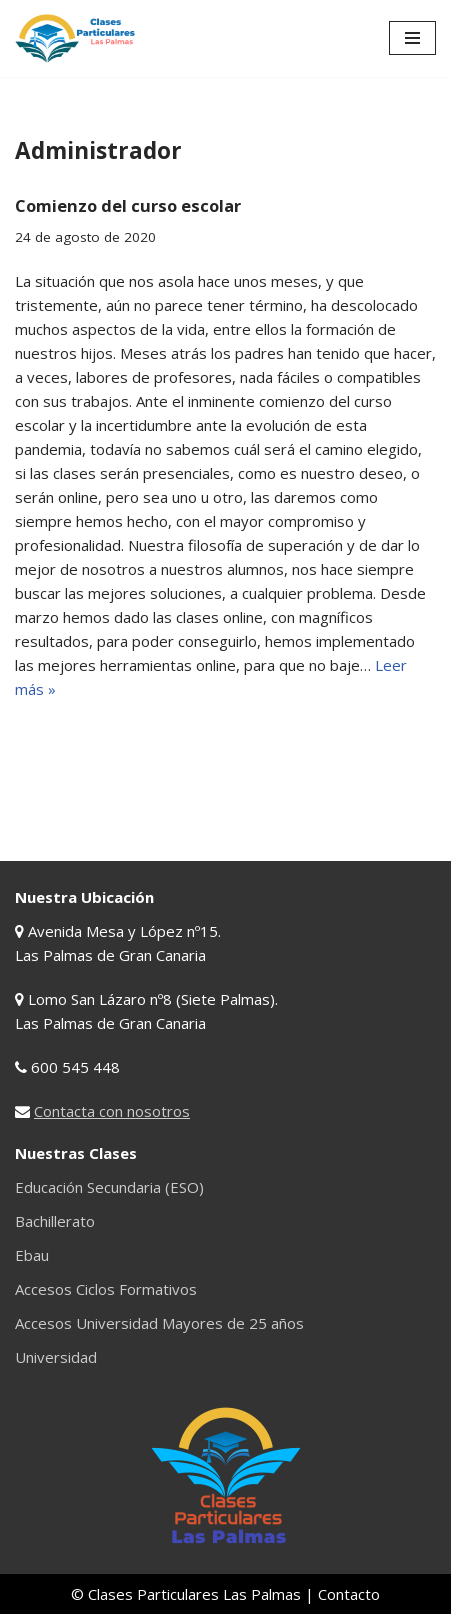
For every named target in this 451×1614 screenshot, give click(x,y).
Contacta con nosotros (112, 1111)
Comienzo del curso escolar (128, 205)
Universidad (56, 1357)
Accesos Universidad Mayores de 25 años (159, 1323)
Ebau (32, 1255)
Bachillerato (55, 1221)
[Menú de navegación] (412, 38)
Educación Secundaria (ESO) (109, 1187)
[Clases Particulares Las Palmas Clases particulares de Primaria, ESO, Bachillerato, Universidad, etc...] (75, 38)
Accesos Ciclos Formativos (106, 1289)
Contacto (349, 1594)
